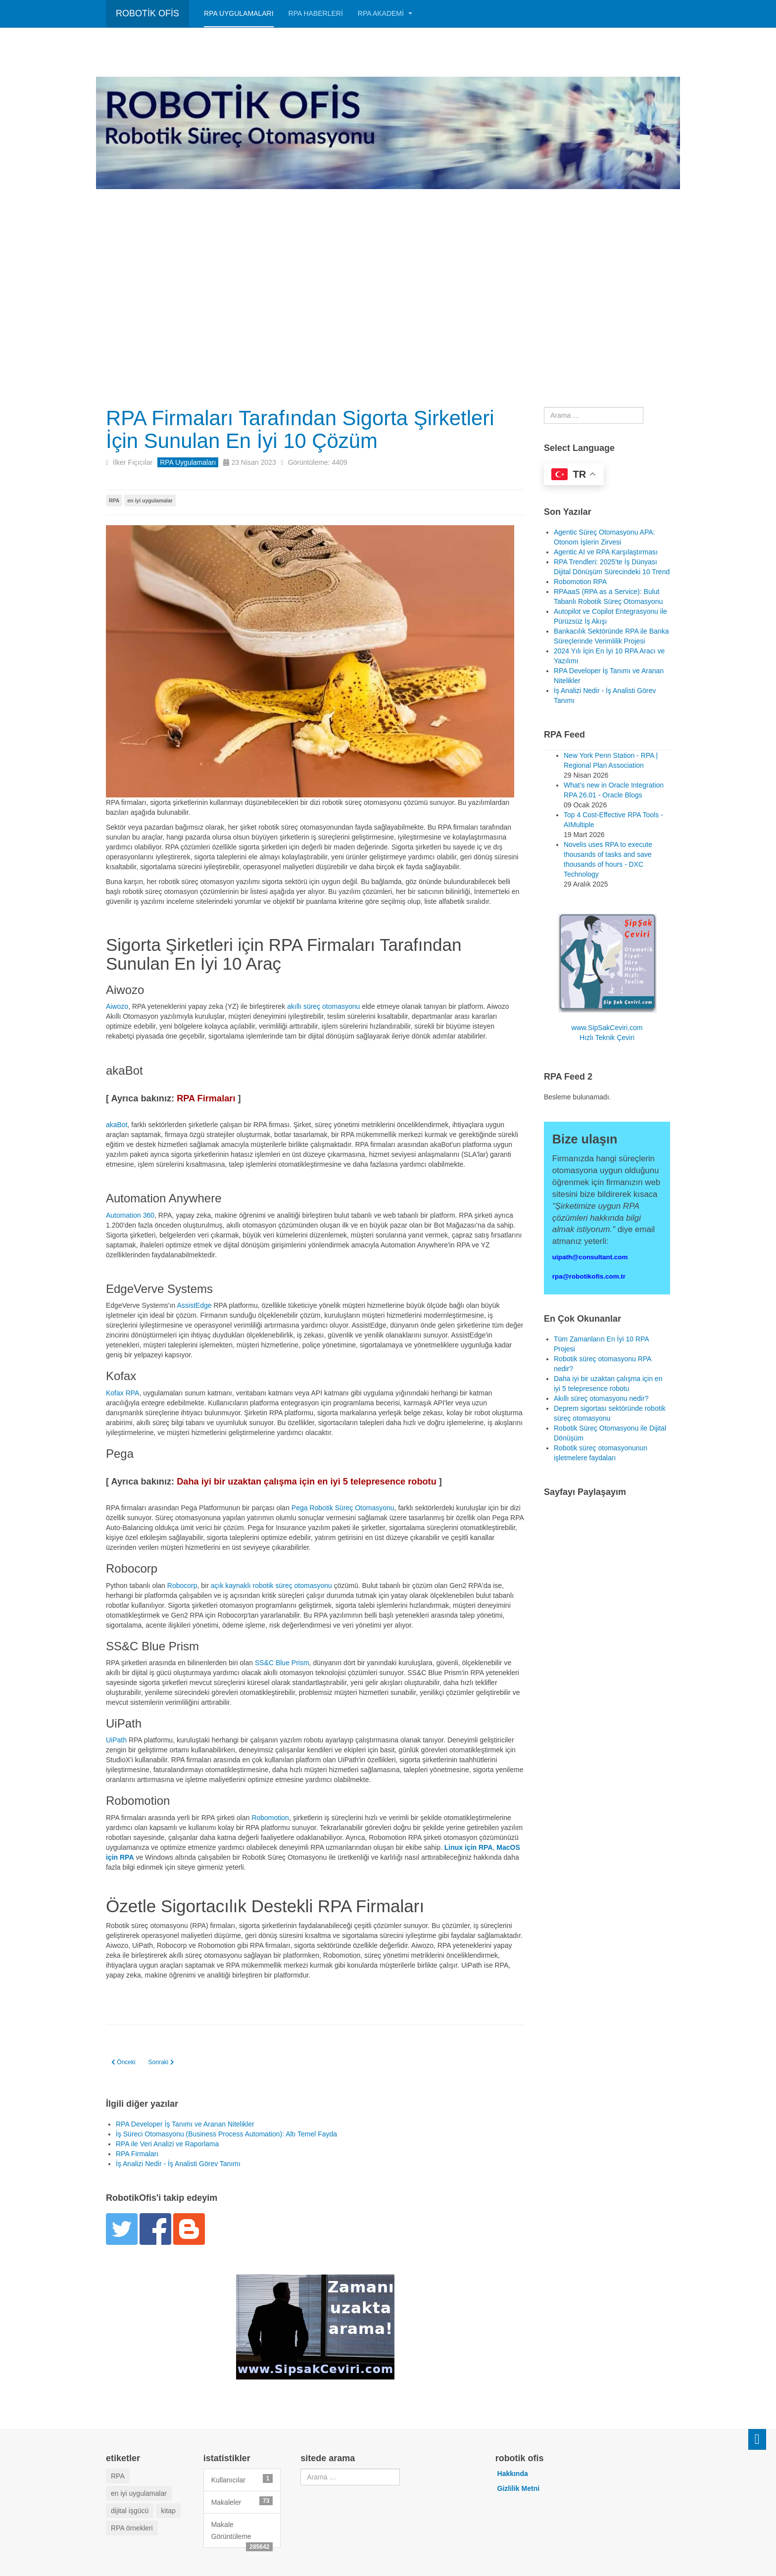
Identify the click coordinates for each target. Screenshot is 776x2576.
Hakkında (512, 2473)
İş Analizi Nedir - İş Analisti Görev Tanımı (178, 2164)
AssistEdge (194, 1305)
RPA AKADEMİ (385, 13)
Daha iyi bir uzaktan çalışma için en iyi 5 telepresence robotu (306, 1481)
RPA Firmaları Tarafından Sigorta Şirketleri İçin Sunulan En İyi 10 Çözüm (300, 429)
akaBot (117, 1125)
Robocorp (182, 1585)
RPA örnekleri (132, 2528)
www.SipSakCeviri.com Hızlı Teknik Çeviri (607, 977)
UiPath (116, 1740)
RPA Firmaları (206, 1098)
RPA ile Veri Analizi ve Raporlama (167, 2144)
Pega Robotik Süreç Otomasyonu (342, 1508)
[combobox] (593, 415)
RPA (114, 500)
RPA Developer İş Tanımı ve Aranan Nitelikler (185, 2124)
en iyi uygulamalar (150, 500)
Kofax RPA (122, 1393)
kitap (168, 2511)
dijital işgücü (129, 2511)
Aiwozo (117, 1006)
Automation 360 (130, 1215)
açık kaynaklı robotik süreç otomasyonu (271, 1585)
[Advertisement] (388, 263)
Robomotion (270, 1818)
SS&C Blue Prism (282, 1663)
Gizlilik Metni (518, 2488)
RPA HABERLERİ (316, 13)
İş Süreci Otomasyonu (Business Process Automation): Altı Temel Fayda (226, 2134)
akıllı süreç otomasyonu (323, 1006)
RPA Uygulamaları (239, 13)
